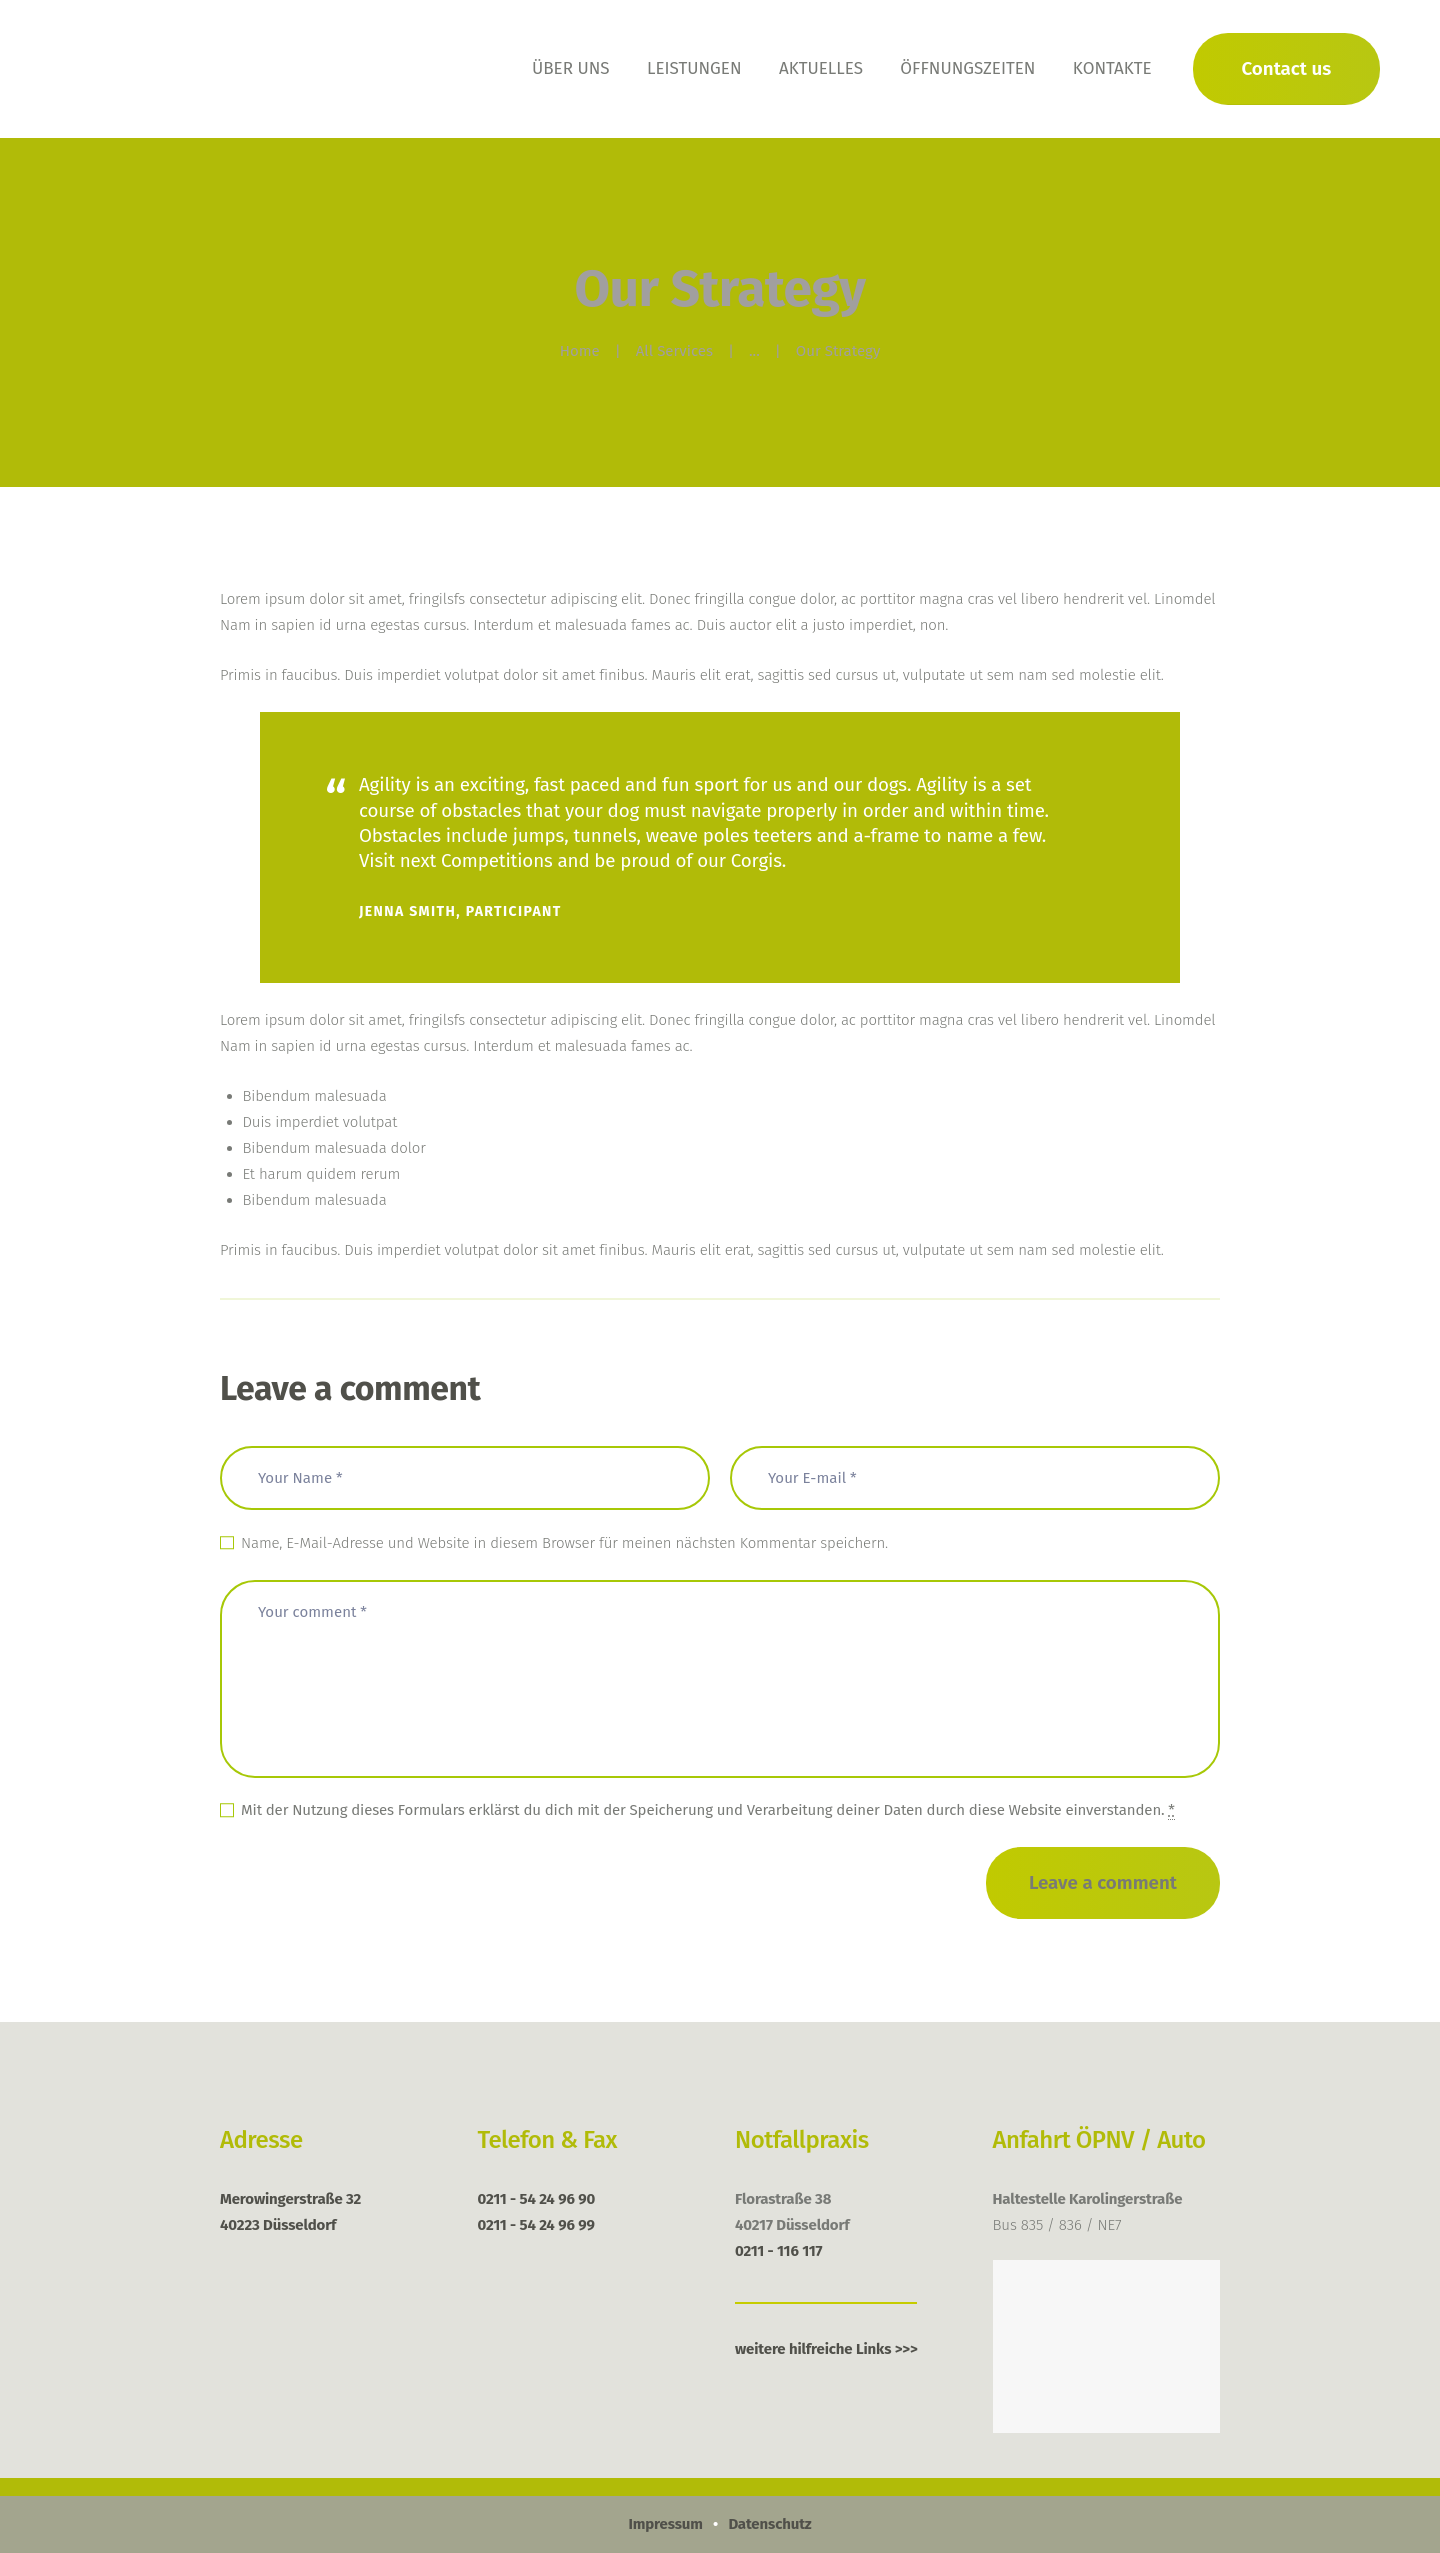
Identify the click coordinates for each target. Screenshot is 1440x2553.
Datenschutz (769, 2524)
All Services (674, 351)
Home (580, 351)
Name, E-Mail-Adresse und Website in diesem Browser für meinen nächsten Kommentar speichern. (564, 1543)
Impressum (665, 2524)
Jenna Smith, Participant (460, 911)
